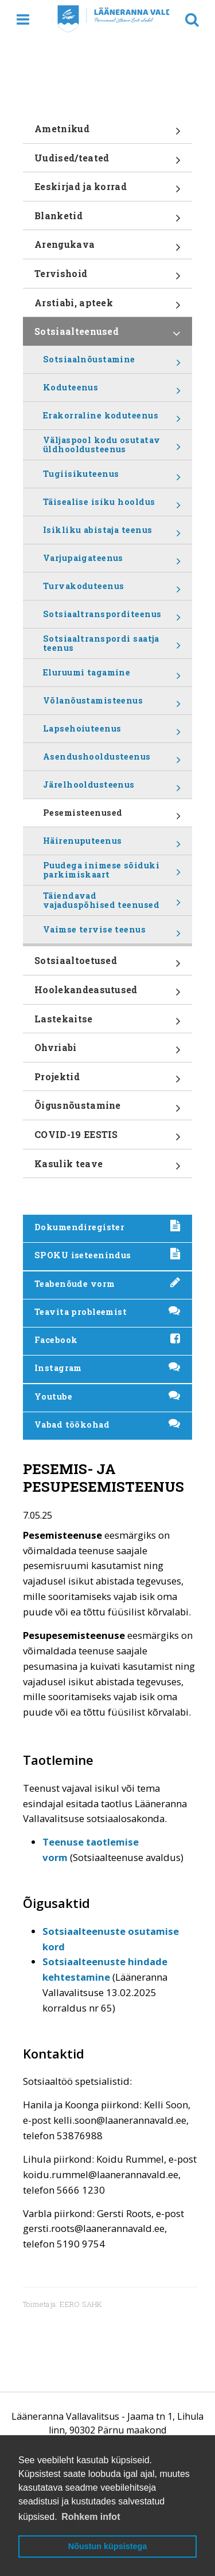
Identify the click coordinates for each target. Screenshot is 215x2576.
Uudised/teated (107, 162)
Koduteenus (112, 391)
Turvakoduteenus (112, 590)
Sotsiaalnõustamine (112, 363)
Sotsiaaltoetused (107, 964)
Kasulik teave (107, 1167)
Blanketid (107, 220)
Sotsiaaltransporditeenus (112, 618)
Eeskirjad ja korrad (107, 190)
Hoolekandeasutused (107, 993)
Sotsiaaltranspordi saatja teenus (112, 645)
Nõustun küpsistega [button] (107, 2546)
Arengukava (107, 248)
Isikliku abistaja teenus (112, 534)
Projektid (107, 1080)
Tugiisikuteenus (112, 478)
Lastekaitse (107, 1023)
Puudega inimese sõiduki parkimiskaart (112, 872)
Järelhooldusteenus (112, 789)
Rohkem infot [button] (90, 2517)
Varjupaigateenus (112, 562)
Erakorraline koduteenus (112, 419)
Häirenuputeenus (112, 845)
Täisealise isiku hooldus (112, 506)
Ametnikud (107, 133)
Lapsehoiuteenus (112, 732)
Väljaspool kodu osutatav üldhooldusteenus (112, 447)
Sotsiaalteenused (107, 335)
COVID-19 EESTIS (107, 1138)
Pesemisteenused (112, 817)
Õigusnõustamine (107, 1109)
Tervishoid (107, 277)
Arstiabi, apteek (107, 307)
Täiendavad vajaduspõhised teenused (112, 902)
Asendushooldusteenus (112, 761)
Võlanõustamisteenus (112, 704)
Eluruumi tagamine (112, 676)
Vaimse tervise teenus (112, 933)
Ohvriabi (107, 1051)
